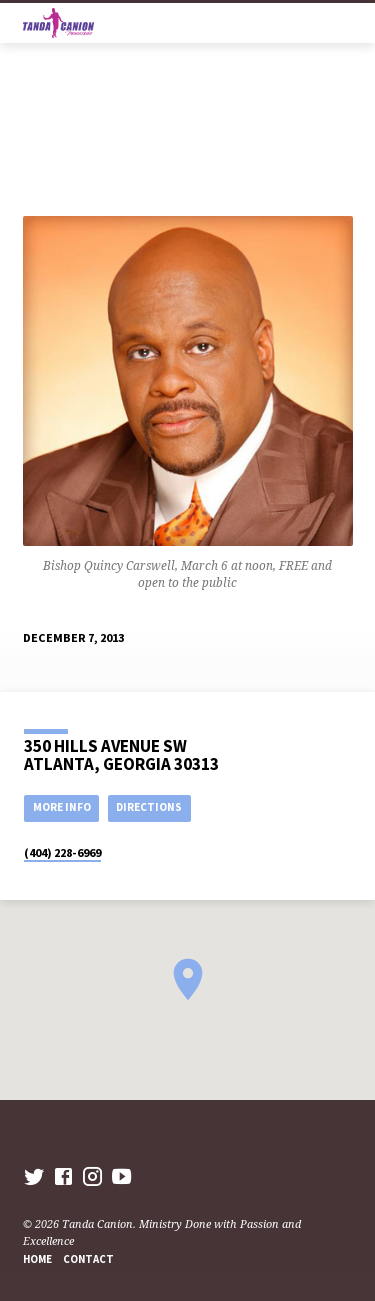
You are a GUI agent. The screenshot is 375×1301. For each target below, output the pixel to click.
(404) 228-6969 (62, 852)
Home (37, 1259)
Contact (88, 1259)
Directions (149, 807)
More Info (62, 807)
